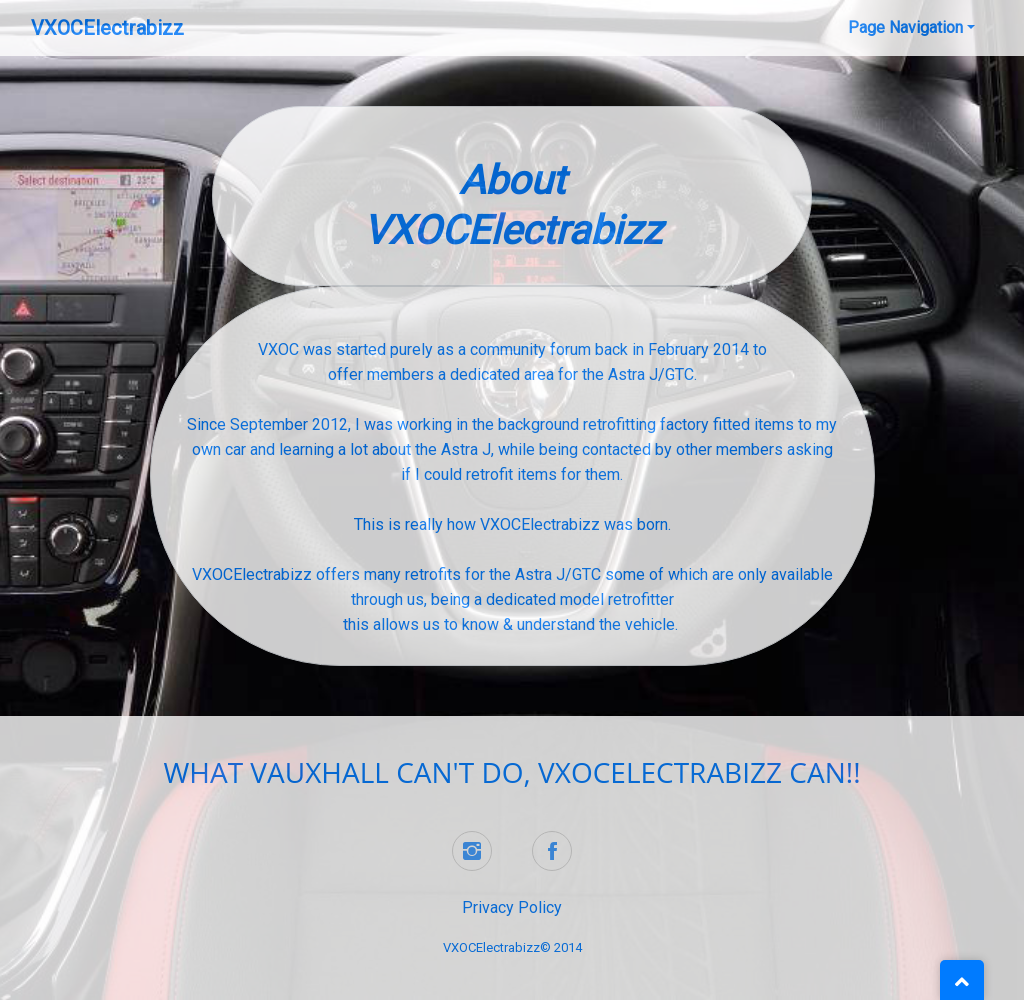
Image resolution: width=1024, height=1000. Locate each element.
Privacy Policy (512, 907)
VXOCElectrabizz (107, 28)
